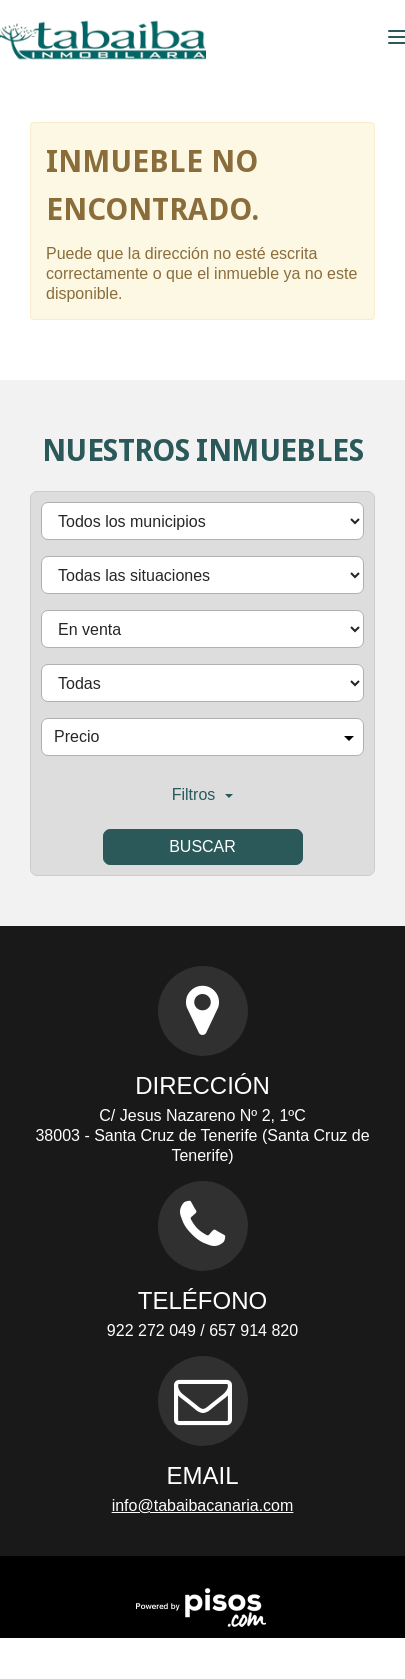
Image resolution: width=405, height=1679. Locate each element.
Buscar (202, 846)
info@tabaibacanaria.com (203, 1505)
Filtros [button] (203, 794)
